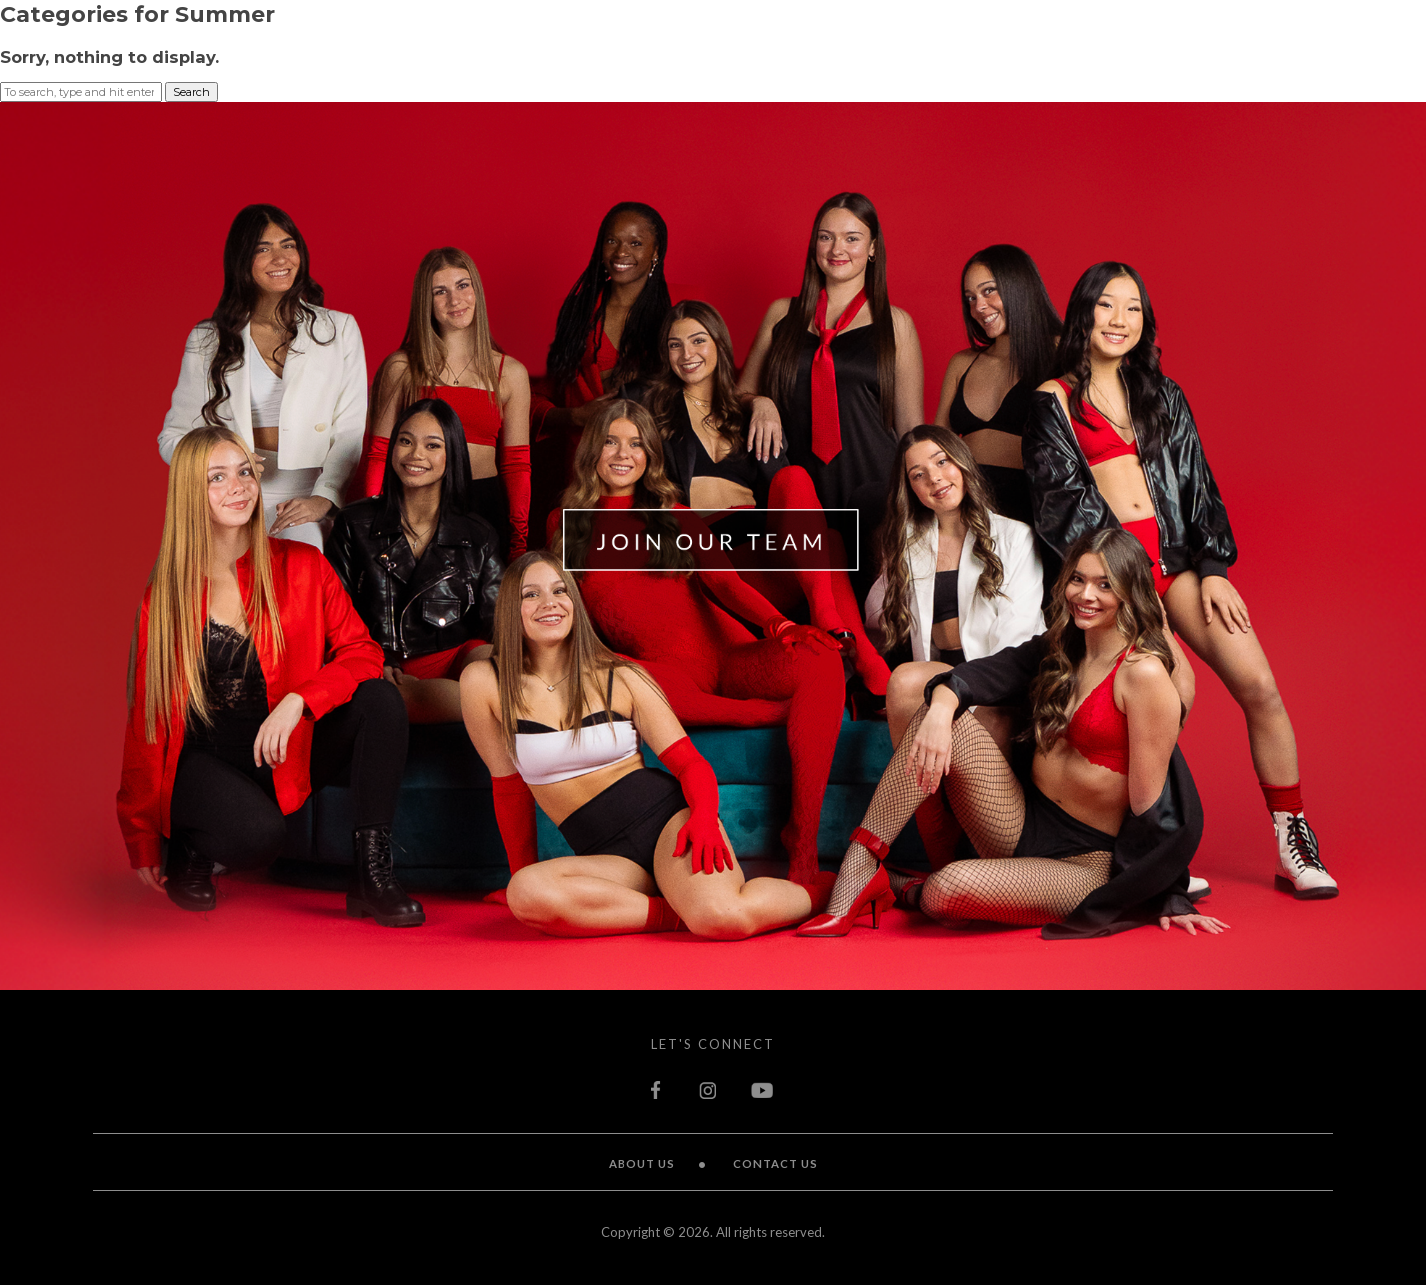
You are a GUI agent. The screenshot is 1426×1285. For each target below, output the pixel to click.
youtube (763, 1090)
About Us (642, 1163)
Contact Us (775, 1163)
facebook (658, 1090)
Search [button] (191, 92)
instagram (708, 1090)
